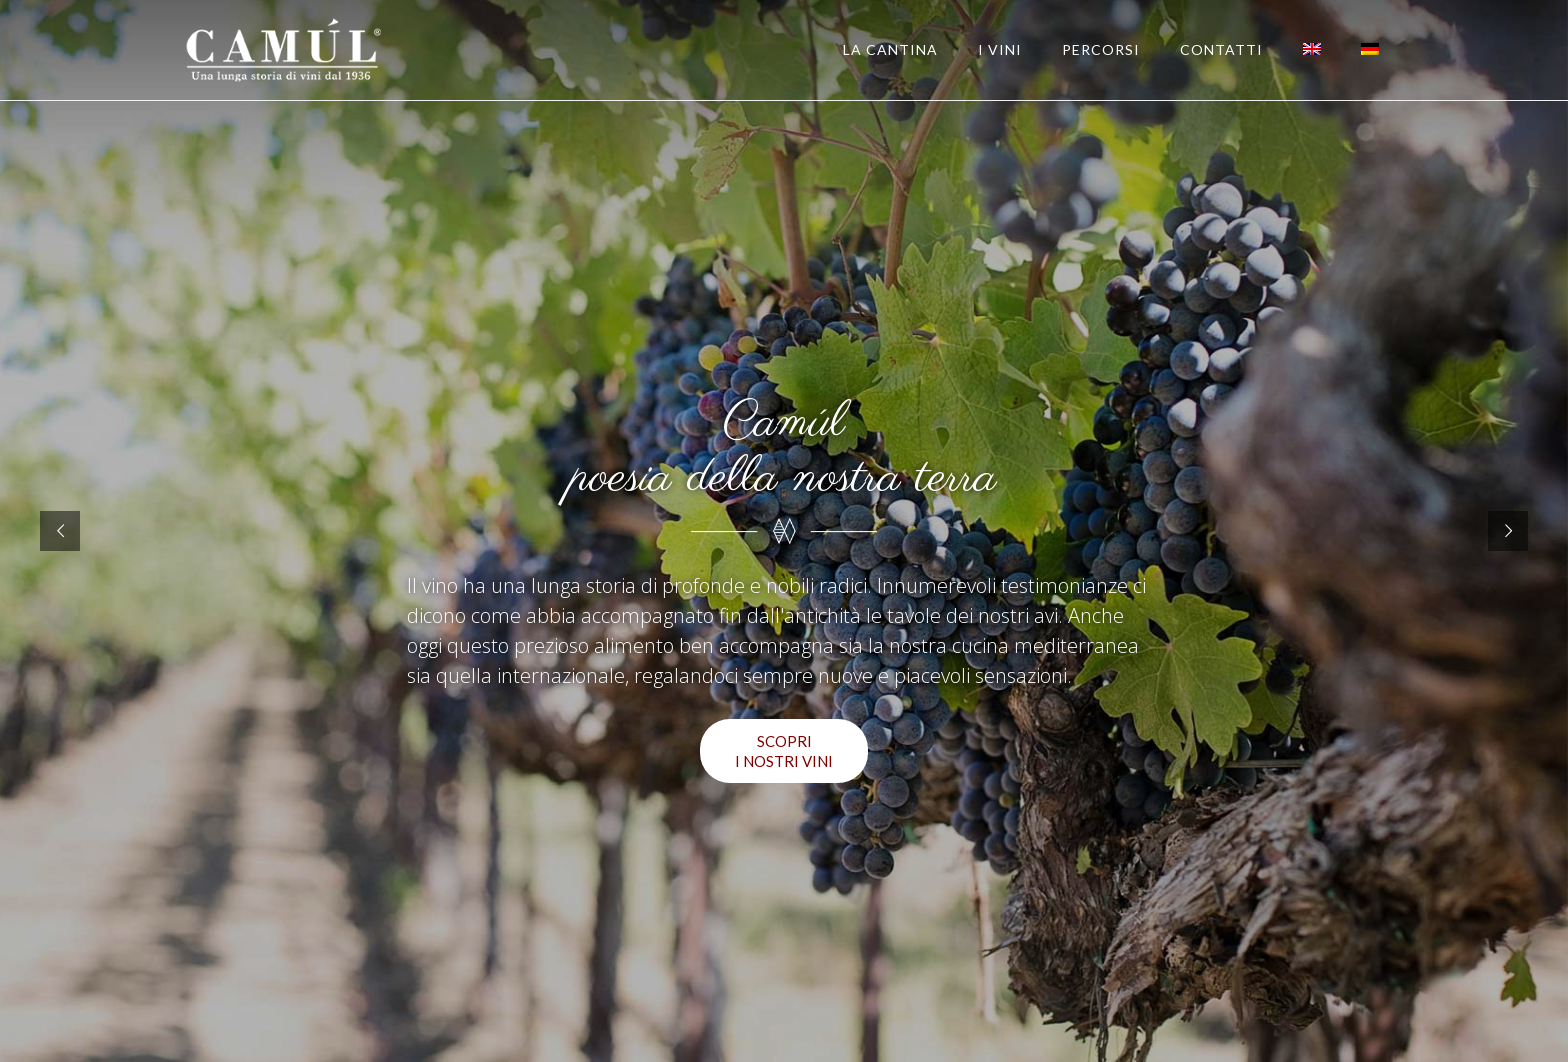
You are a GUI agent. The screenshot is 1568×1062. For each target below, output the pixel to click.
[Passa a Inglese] (1312, 50)
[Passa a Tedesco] (1370, 50)
